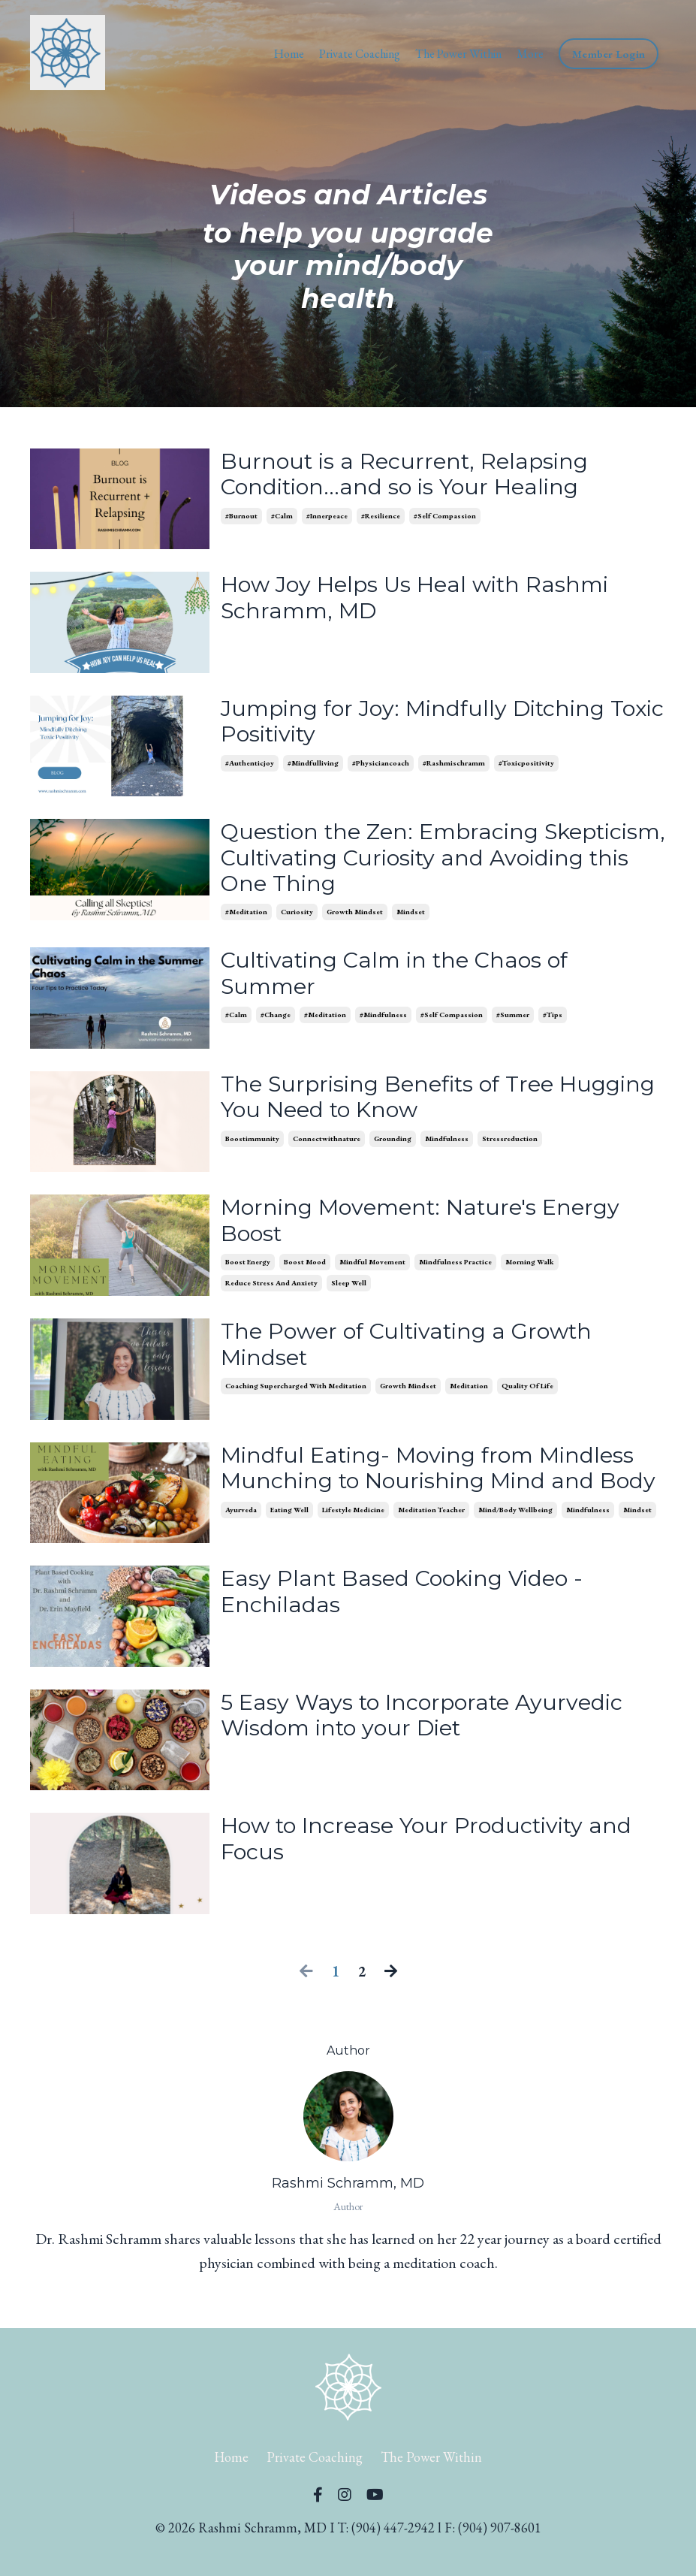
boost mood (305, 1268)
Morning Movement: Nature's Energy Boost (427, 1225)
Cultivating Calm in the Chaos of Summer (401, 978)
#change (276, 1020)
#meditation (246, 915)
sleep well (348, 1289)
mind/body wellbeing (515, 1545)
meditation (469, 1394)
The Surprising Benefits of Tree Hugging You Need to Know (393, 1102)
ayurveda (241, 1545)
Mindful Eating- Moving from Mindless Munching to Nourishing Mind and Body (433, 1489)
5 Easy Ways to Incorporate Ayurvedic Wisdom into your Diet (428, 1731)
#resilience (380, 518)
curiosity (297, 915)
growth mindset (355, 915)
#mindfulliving (313, 765)
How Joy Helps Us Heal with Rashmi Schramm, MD (420, 599)
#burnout (241, 518)
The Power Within (458, 54)
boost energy (247, 1268)
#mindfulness (383, 1020)
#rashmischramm (454, 765)
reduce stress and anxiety (271, 1289)
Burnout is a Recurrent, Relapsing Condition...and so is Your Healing (408, 475)
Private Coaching (359, 54)
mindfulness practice (455, 1268)
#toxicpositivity (526, 765)
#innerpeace (327, 518)
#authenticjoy (249, 765)
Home (289, 54)
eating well (289, 1545)
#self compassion (445, 518)
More (530, 54)
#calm (282, 518)
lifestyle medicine (353, 1545)
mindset (410, 915)
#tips (552, 1020)
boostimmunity (252, 1144)
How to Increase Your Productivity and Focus (433, 1855)
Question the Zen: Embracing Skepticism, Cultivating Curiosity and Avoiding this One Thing (424, 859)
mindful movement (372, 1268)
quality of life (527, 1394)
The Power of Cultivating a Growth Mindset (414, 1351)
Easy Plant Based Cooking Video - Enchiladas (407, 1608)
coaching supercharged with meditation (295, 1394)
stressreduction (510, 1144)
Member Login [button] (608, 54)
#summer (512, 1020)
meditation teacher (431, 1545)
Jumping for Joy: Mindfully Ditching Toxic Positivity (418, 723)
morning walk (529, 1268)
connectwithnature (326, 1144)
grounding (392, 1144)
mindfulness (447, 1144)
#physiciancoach (380, 765)
